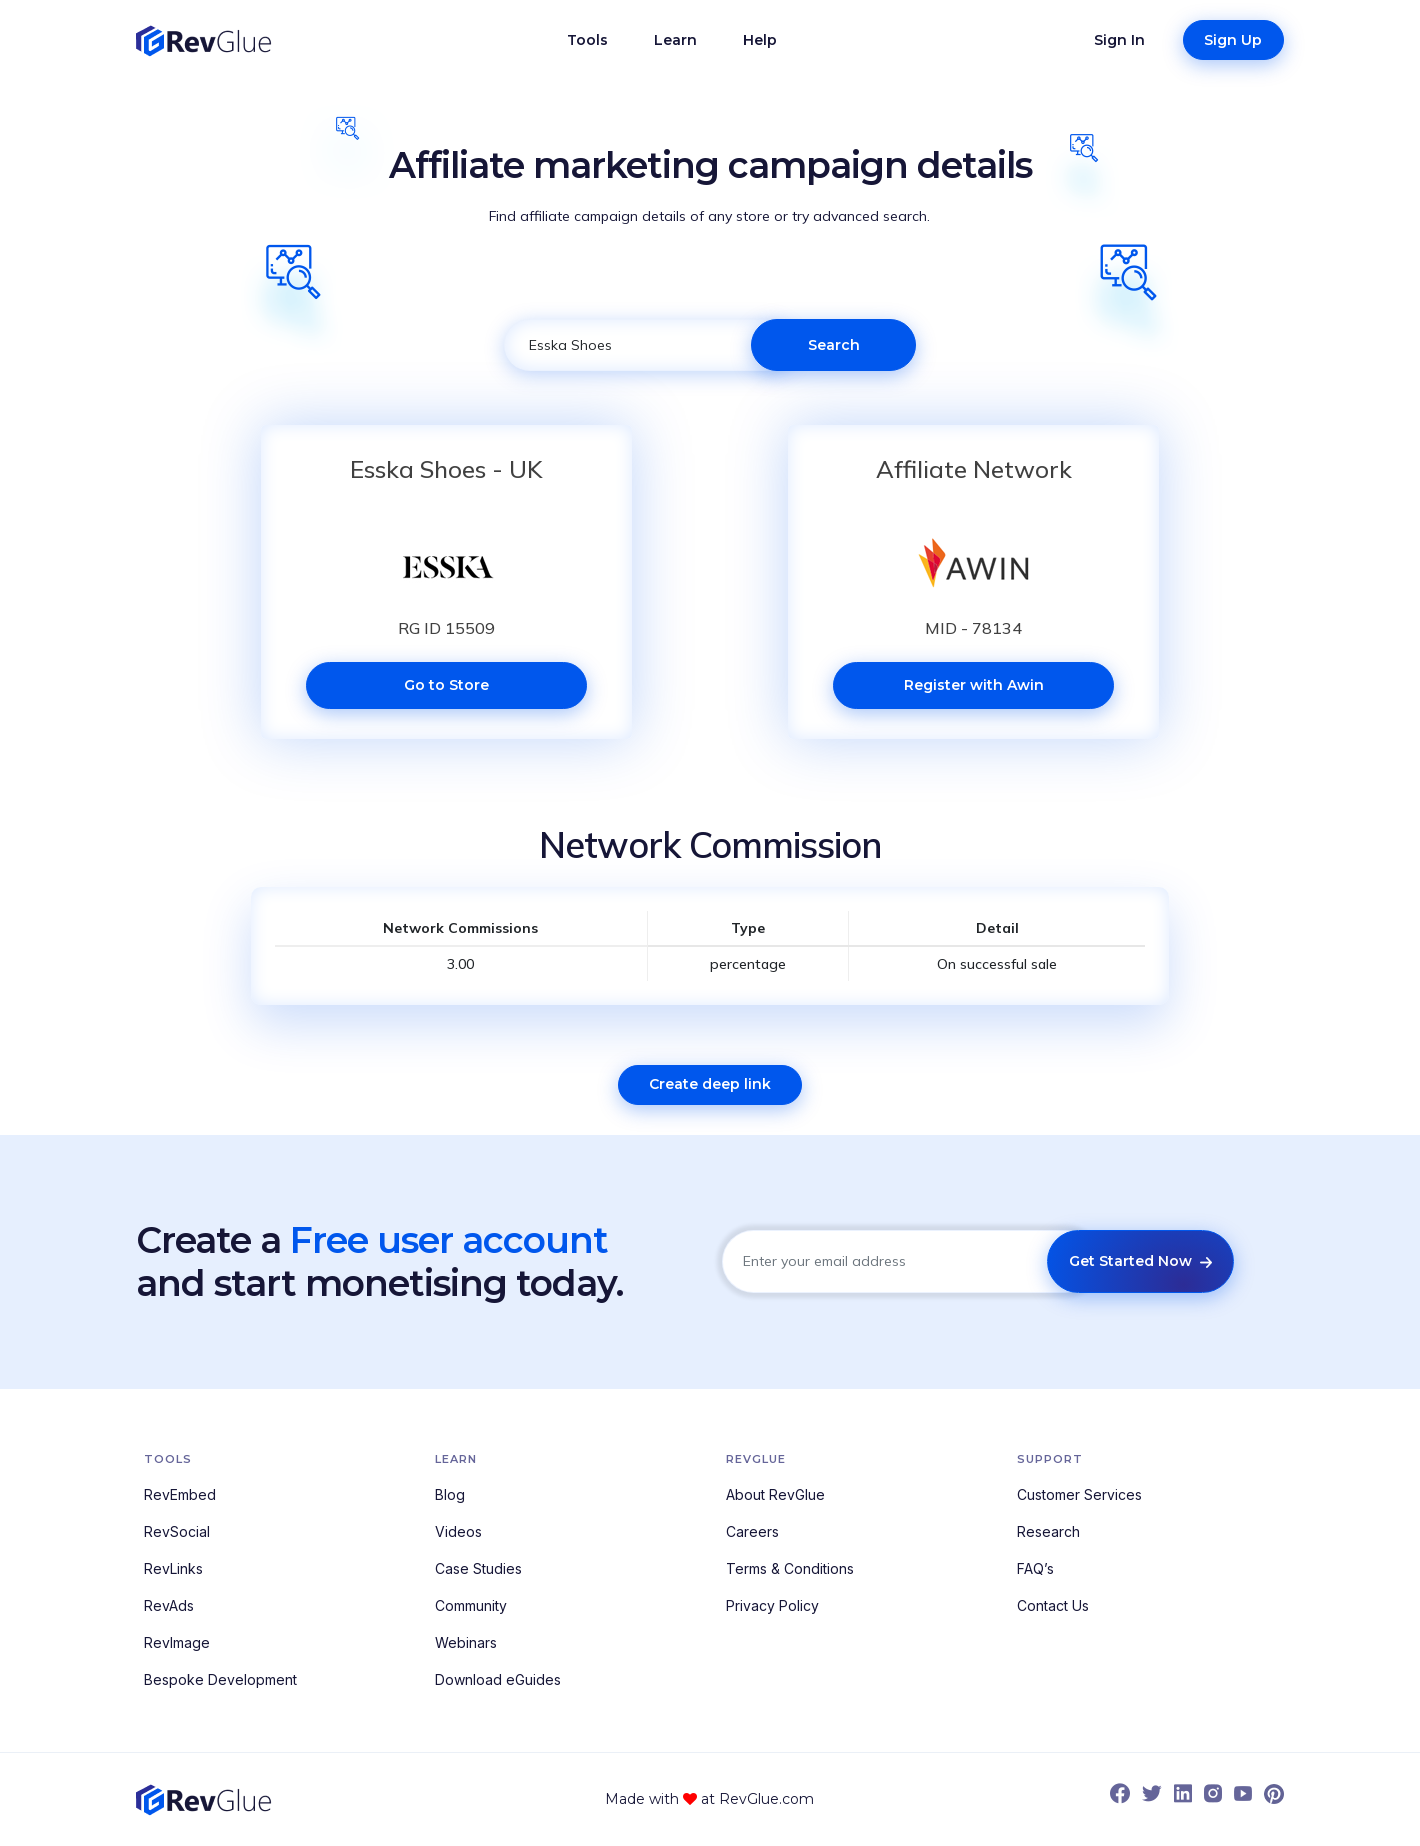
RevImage (177, 1642)
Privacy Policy (772, 1605)
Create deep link (710, 1084)
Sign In (1119, 40)
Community (471, 1605)
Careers (752, 1531)
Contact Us (1053, 1605)
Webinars (466, 1642)
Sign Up (1233, 40)
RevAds (169, 1605)
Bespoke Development (220, 1679)
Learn (675, 40)
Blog (450, 1494)
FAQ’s (1035, 1568)
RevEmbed (180, 1494)
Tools (587, 40)
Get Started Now (1140, 1261)
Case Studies (478, 1568)
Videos (458, 1531)
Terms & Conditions (790, 1568)
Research (1048, 1531)
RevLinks (173, 1568)
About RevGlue (775, 1494)
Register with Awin (974, 685)
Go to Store (446, 685)
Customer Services (1079, 1494)
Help (760, 40)
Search (834, 345)
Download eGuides (498, 1679)
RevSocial (177, 1531)
